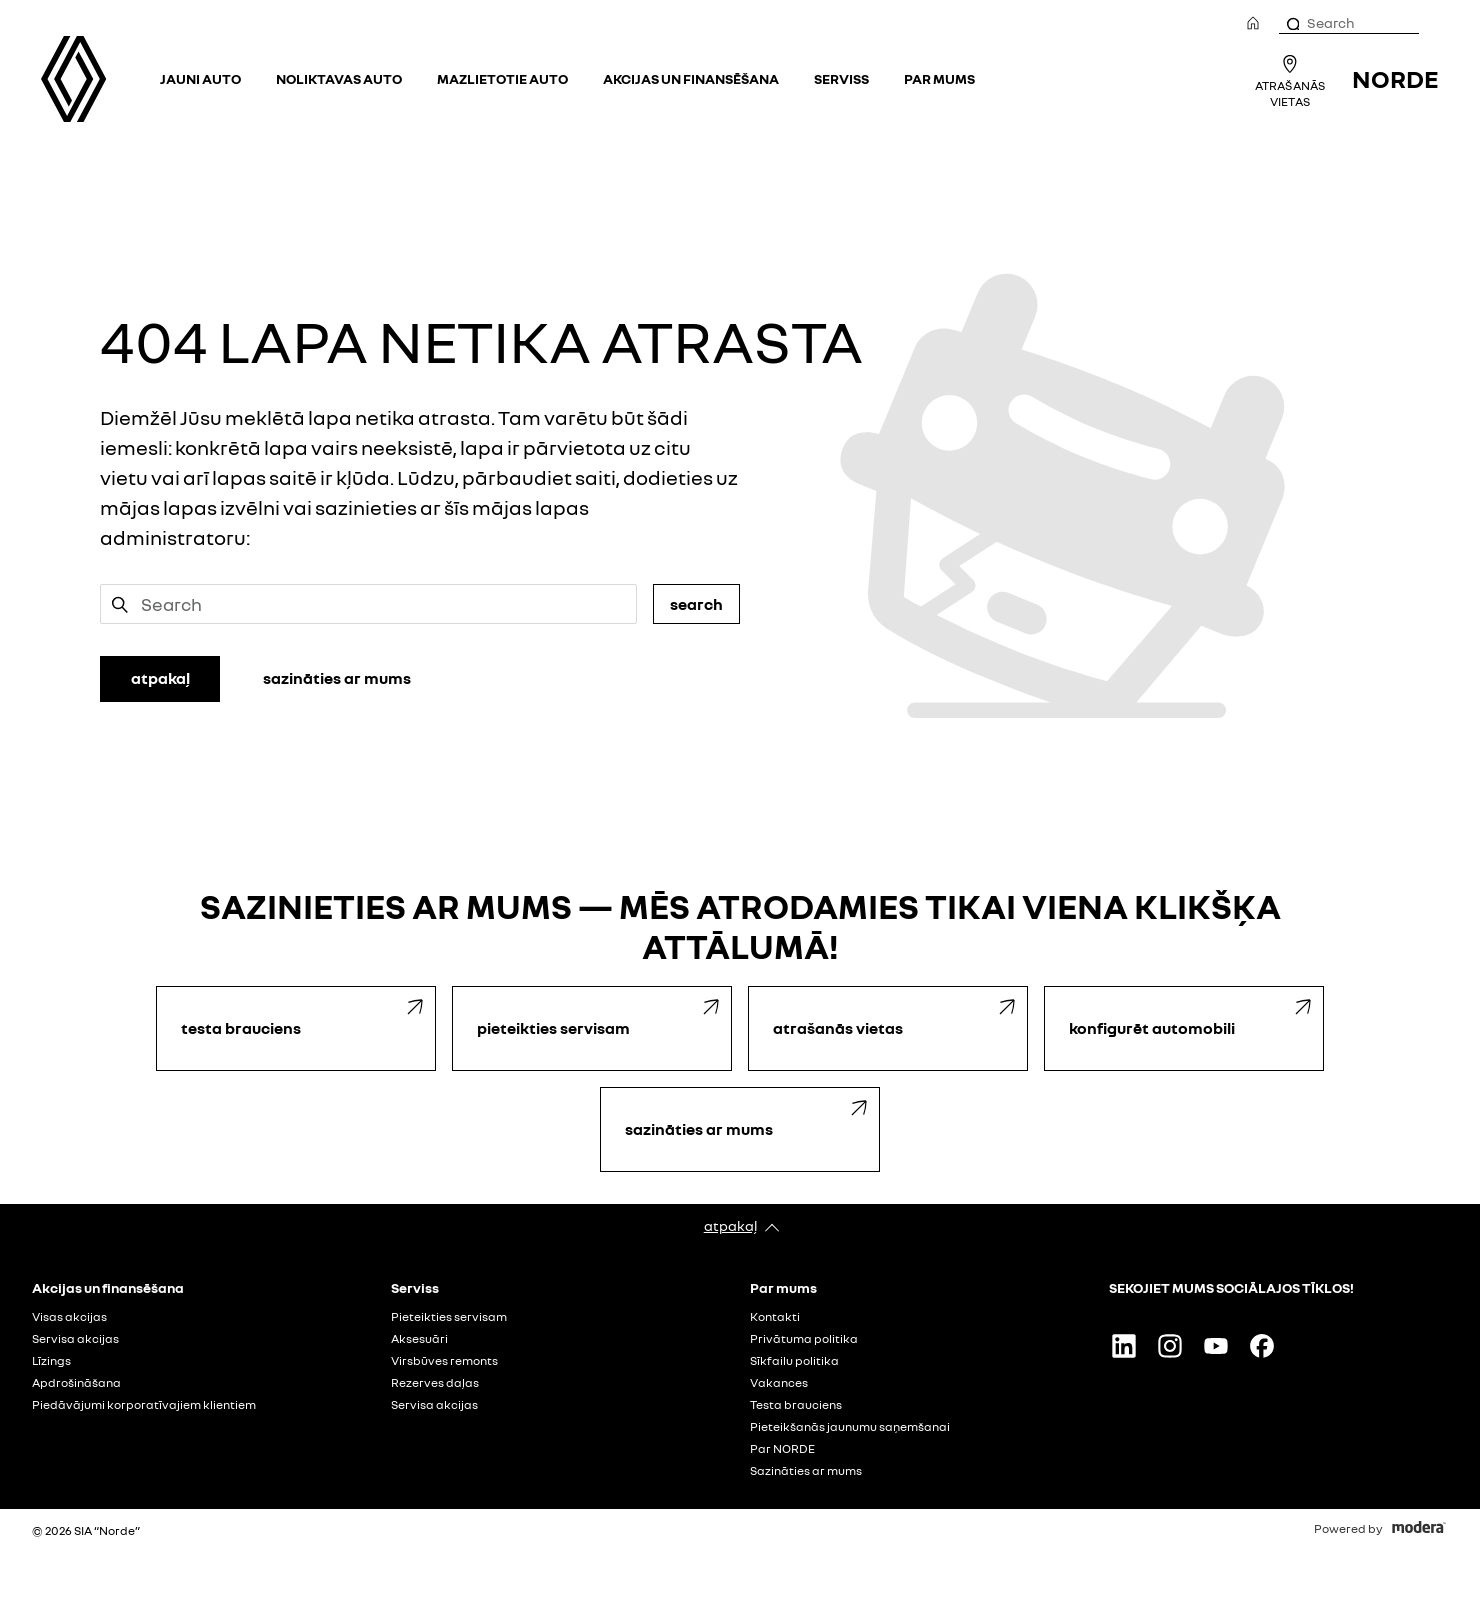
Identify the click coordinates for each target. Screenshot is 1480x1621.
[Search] (1292, 23)
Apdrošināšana (76, 1383)
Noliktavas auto (339, 78)
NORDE (1395, 78)
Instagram (1170, 1346)
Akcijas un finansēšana (691, 78)
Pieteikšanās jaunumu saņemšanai (850, 1427)
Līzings (51, 1361)
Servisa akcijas (75, 1339)
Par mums (939, 78)
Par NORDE (782, 1449)
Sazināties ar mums (806, 1471)
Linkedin (1124, 1346)
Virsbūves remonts (444, 1361)
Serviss (841, 78)
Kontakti (775, 1317)
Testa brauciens (796, 1405)
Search (696, 604)
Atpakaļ (730, 1225)
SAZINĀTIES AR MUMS (337, 678)
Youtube (1216, 1346)
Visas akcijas (69, 1317)
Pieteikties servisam (449, 1317)
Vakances (779, 1383)
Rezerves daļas (435, 1383)
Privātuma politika (804, 1339)
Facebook (1262, 1346)
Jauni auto (200, 78)
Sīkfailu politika (794, 1361)
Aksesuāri (419, 1339)
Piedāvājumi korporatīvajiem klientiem (144, 1405)
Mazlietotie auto (502, 78)
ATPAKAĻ (160, 678)
